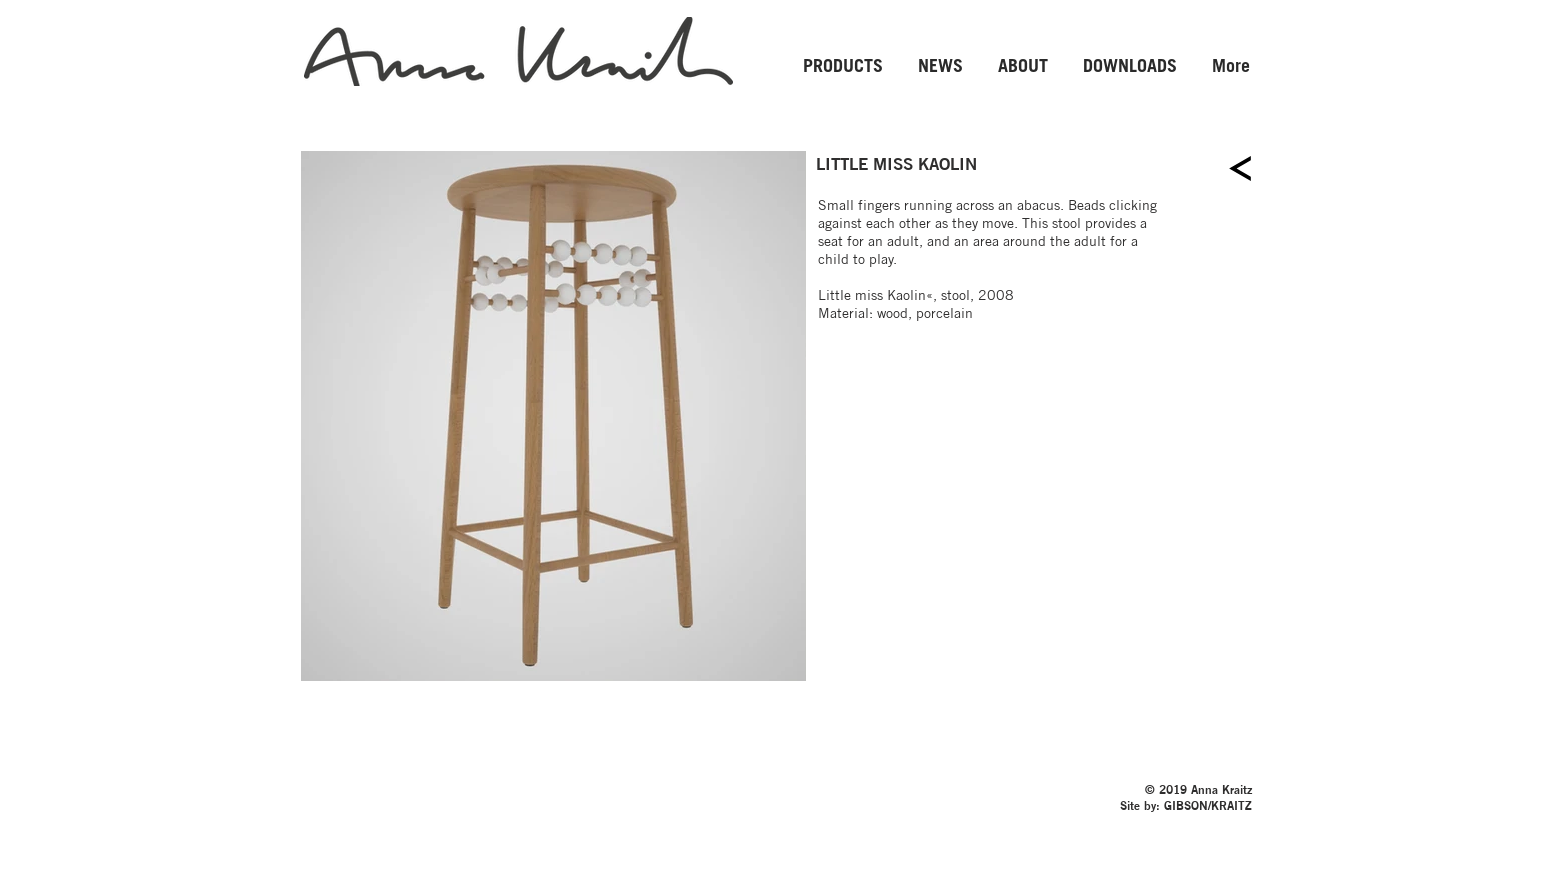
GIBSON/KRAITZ (1208, 804)
